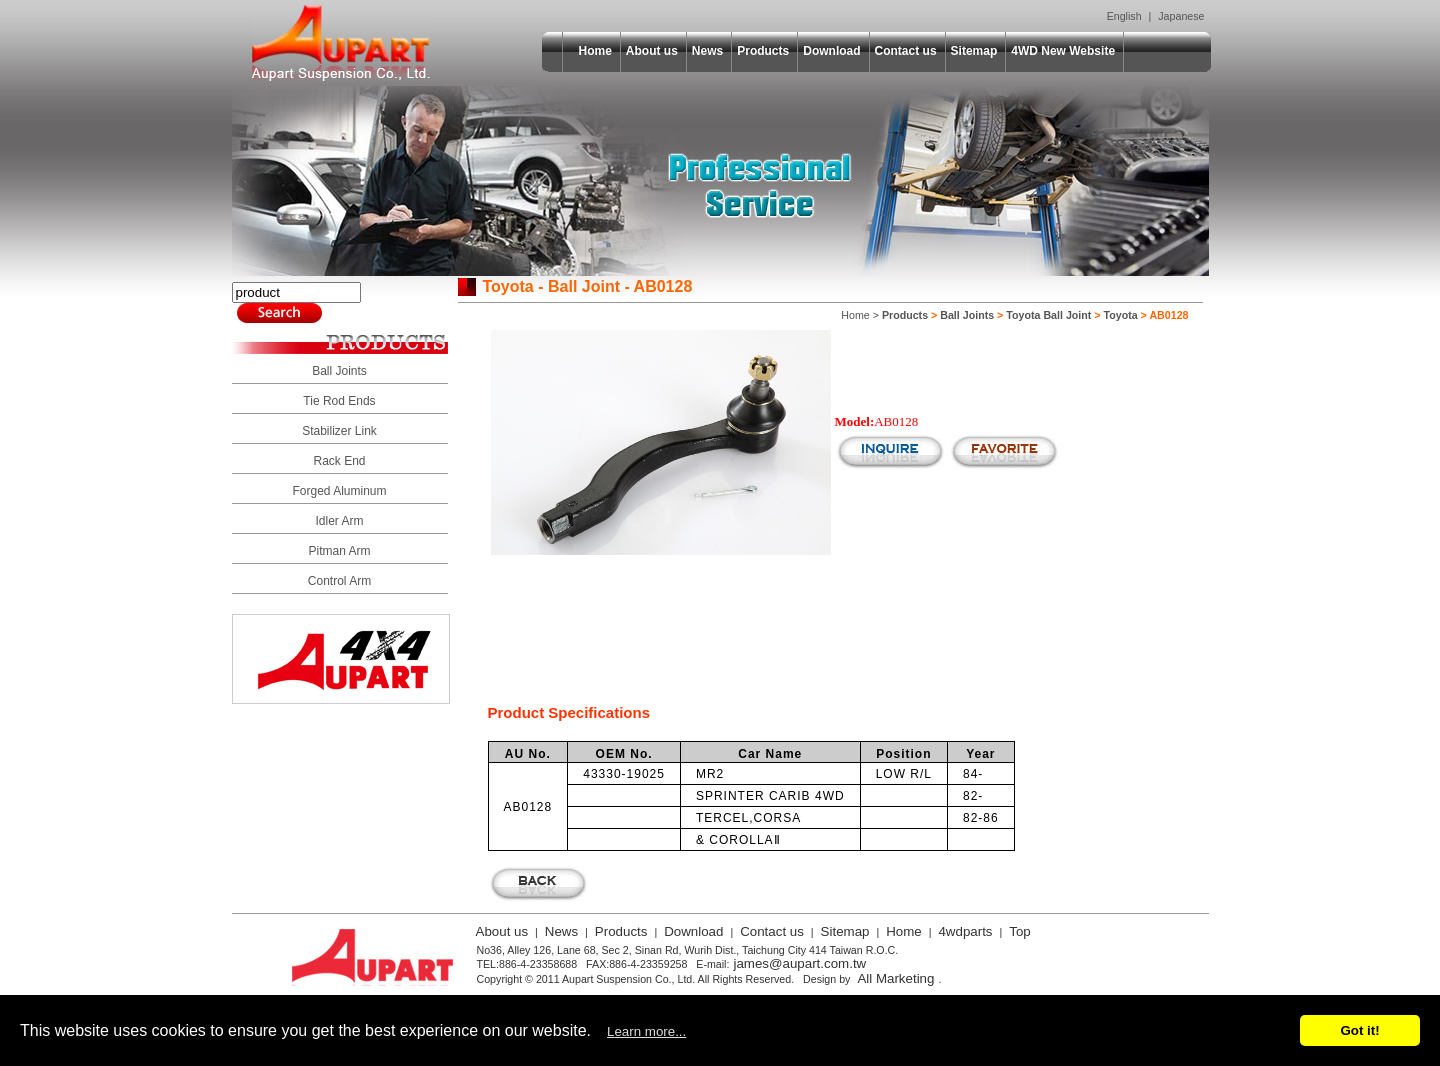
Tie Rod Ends (339, 401)
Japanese (1181, 16)
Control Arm (339, 581)
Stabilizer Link (339, 431)
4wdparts (965, 931)
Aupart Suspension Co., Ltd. (341, 43)
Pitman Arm (339, 551)
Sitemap (974, 51)
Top (1020, 931)
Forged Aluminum (339, 491)
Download (831, 51)
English (1124, 16)
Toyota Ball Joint (1048, 315)
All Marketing (895, 978)
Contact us (906, 51)
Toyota (1121, 315)
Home (595, 51)
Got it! (1359, 1030)
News (707, 51)
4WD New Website (1063, 51)
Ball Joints (339, 371)
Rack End (339, 461)
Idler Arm (339, 521)
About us (652, 51)
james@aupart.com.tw (799, 963)
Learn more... (646, 1031)
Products (763, 51)
